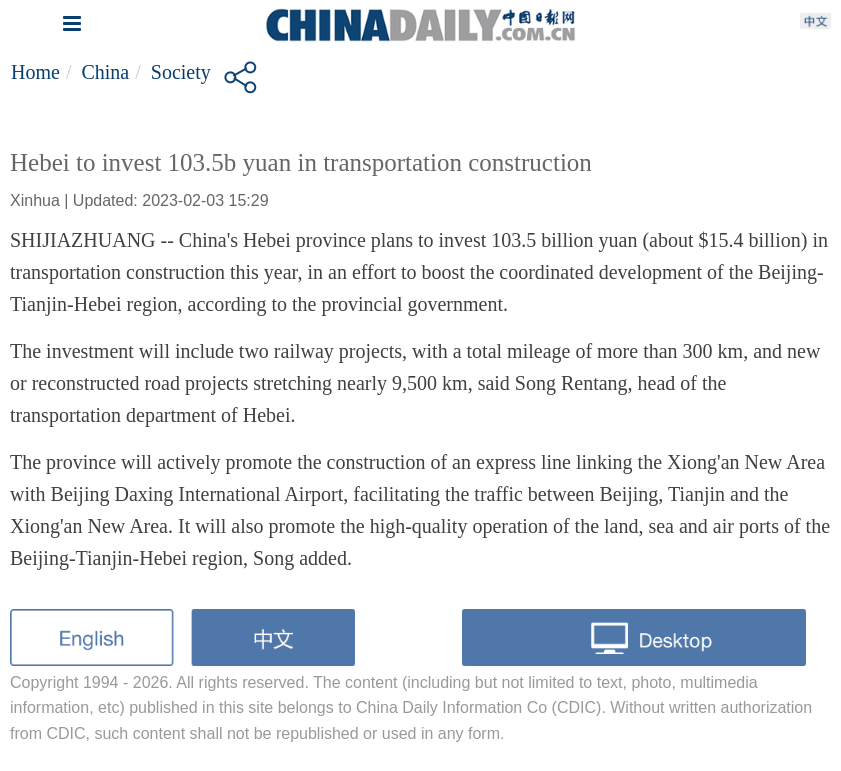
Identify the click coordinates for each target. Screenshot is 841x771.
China (105, 72)
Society (181, 72)
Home (35, 72)
